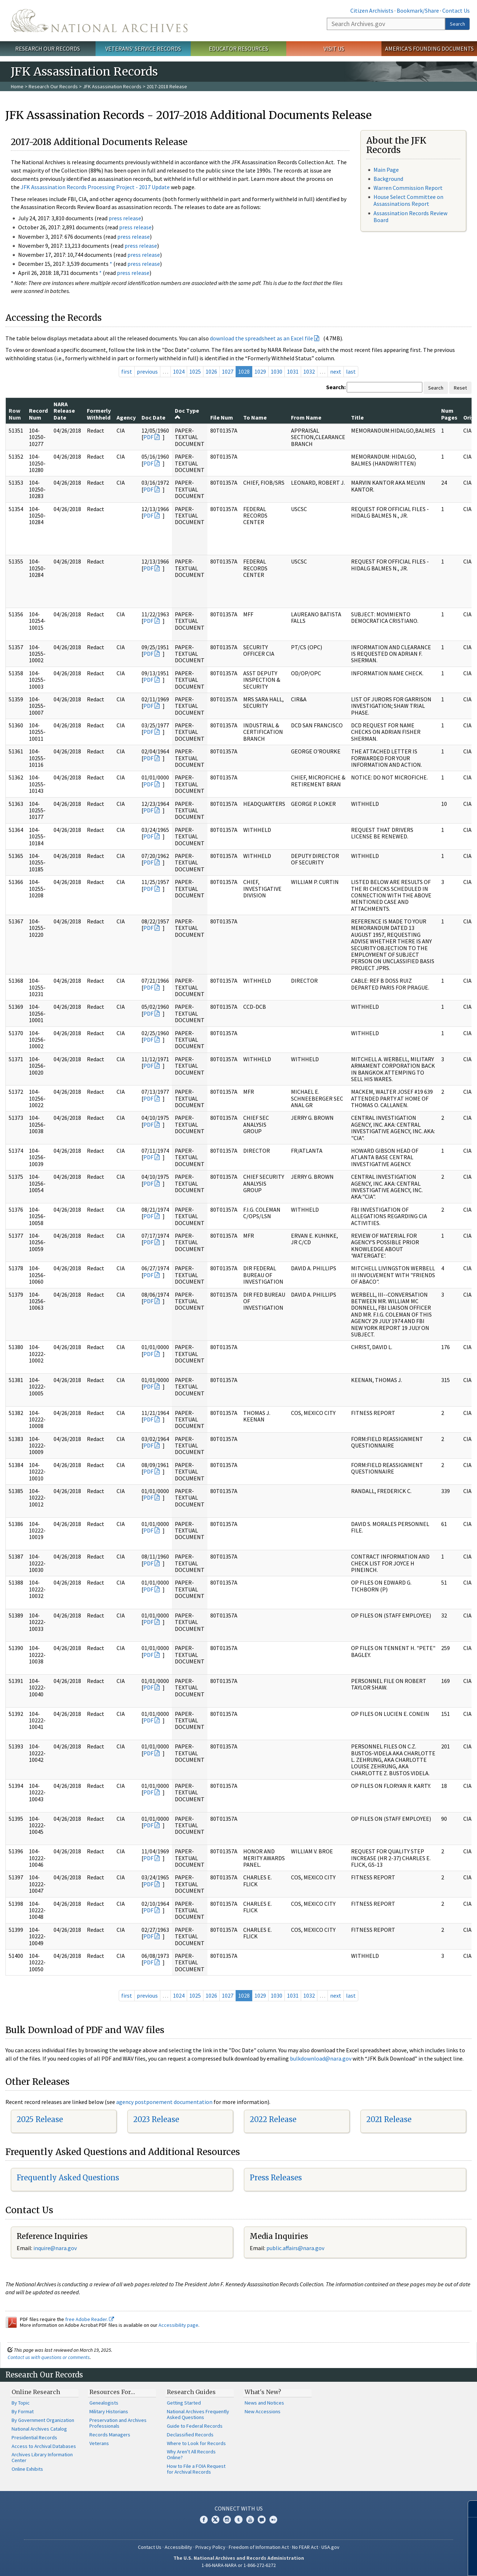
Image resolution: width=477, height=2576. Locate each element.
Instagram (227, 2519)
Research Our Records (47, 48)
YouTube (250, 2519)
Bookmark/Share (418, 10)
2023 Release (156, 2119)
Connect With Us (239, 2508)
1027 (227, 371)
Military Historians (108, 2411)
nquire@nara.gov (56, 2248)
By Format (23, 2411)
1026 (211, 371)
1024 (179, 371)
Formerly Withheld (99, 414)
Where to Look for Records (196, 2443)
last (351, 371)
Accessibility (178, 2547)
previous (147, 371)
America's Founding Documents (429, 48)
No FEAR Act (305, 2547)
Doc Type (187, 413)
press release (125, 218)
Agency (126, 417)
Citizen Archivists (371, 10)
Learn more (412, 2563)
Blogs (261, 2519)
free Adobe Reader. (89, 2319)
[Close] (468, 2508)
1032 (309, 371)
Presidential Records (34, 2437)
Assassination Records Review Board (410, 216)
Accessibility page (178, 2325)
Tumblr (238, 2519)
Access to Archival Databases (44, 2446)
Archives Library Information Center (42, 2457)
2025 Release (40, 2119)
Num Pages (449, 414)
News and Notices (264, 2402)
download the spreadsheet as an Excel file (261, 338)
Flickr (273, 2519)
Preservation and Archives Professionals (118, 2423)
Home (17, 86)
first (126, 371)
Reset (460, 387)
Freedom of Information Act (259, 2547)
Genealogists (103, 2402)
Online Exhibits (27, 2469)
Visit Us (334, 48)
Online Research (36, 2392)
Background (388, 178)
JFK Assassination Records (112, 86)
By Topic (21, 2402)
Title (357, 417)
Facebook (203, 2519)
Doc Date (153, 417)
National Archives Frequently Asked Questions (198, 2414)
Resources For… (112, 2392)
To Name (255, 417)
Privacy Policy (210, 2547)
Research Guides (191, 2392)
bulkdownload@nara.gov (320, 2058)
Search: (336, 387)
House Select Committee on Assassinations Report (408, 200)
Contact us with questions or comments (49, 2357)
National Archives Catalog (39, 2429)
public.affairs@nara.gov (295, 2248)
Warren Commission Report (408, 187)
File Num (221, 417)
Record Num (38, 414)
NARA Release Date (64, 410)
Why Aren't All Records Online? (191, 2454)
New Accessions (262, 2411)
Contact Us (456, 10)
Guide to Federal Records (195, 2426)
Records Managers (109, 2434)
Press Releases (276, 2177)
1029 (260, 371)
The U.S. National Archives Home (99, 20)
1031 (293, 371)
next (335, 371)
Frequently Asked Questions (68, 2177)
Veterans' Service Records (143, 48)
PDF (148, 437)
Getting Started (184, 2402)
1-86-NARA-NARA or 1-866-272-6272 (239, 2565)
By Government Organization (43, 2420)
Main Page (386, 169)
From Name (306, 417)
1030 (276, 371)
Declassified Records (190, 2434)
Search (457, 24)
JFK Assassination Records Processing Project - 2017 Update (95, 187)
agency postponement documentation (164, 2101)
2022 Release (273, 2119)
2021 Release (388, 2119)
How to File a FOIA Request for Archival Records (196, 2469)
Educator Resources (238, 48)
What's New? (263, 2392)
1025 (195, 371)
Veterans (99, 2443)
